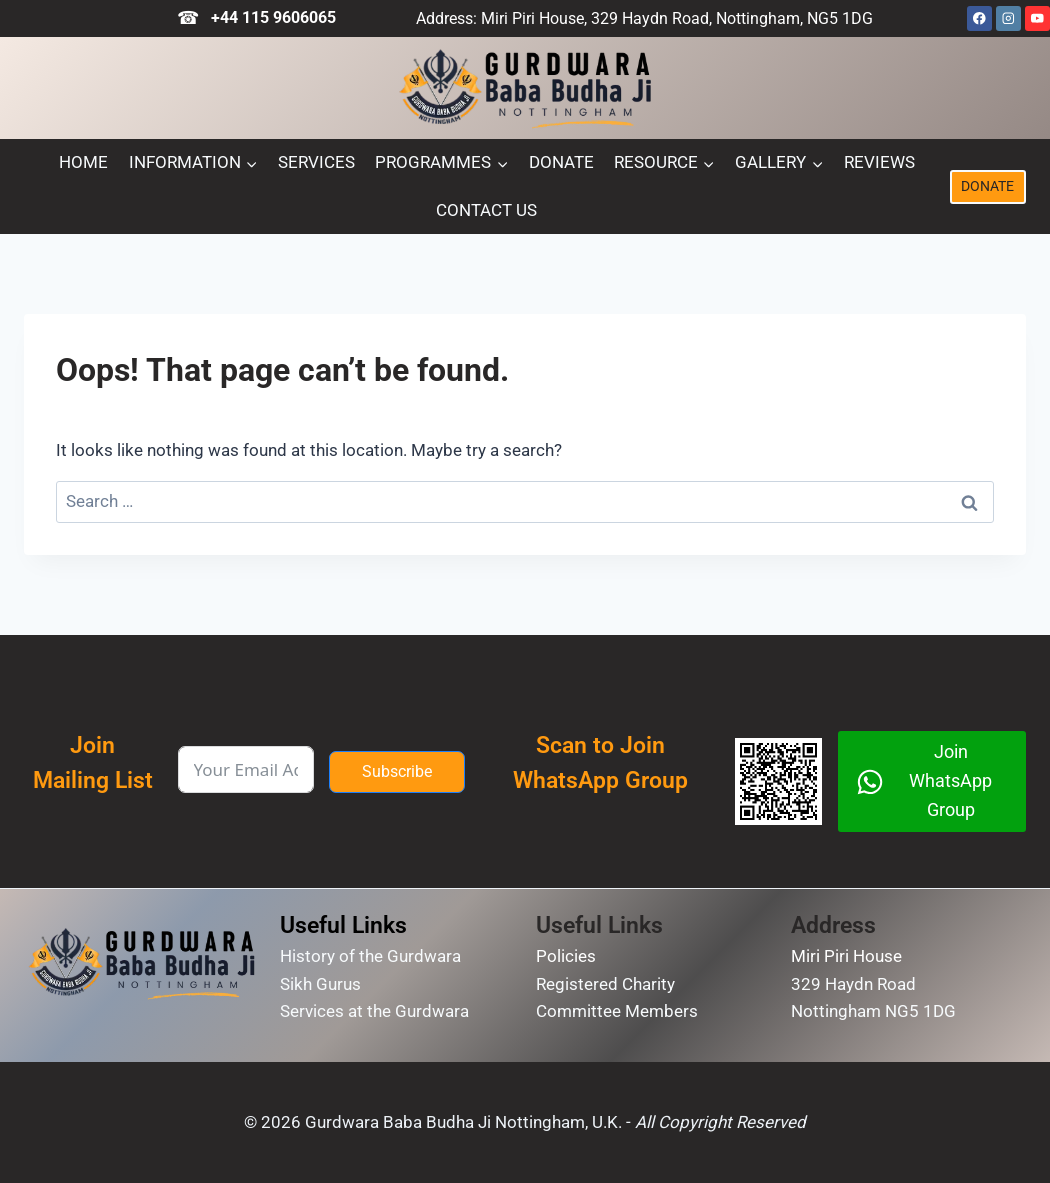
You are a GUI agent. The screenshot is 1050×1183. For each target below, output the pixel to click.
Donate (561, 162)
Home (83, 162)
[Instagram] (1008, 18)
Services (316, 162)
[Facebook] (979, 18)
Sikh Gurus (320, 984)
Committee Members (617, 1011)
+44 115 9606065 (273, 17)
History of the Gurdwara (370, 956)
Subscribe (397, 771)
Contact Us (486, 210)
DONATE (987, 186)
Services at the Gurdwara (374, 1011)
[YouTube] (1037, 18)
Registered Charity (605, 984)
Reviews (879, 162)
